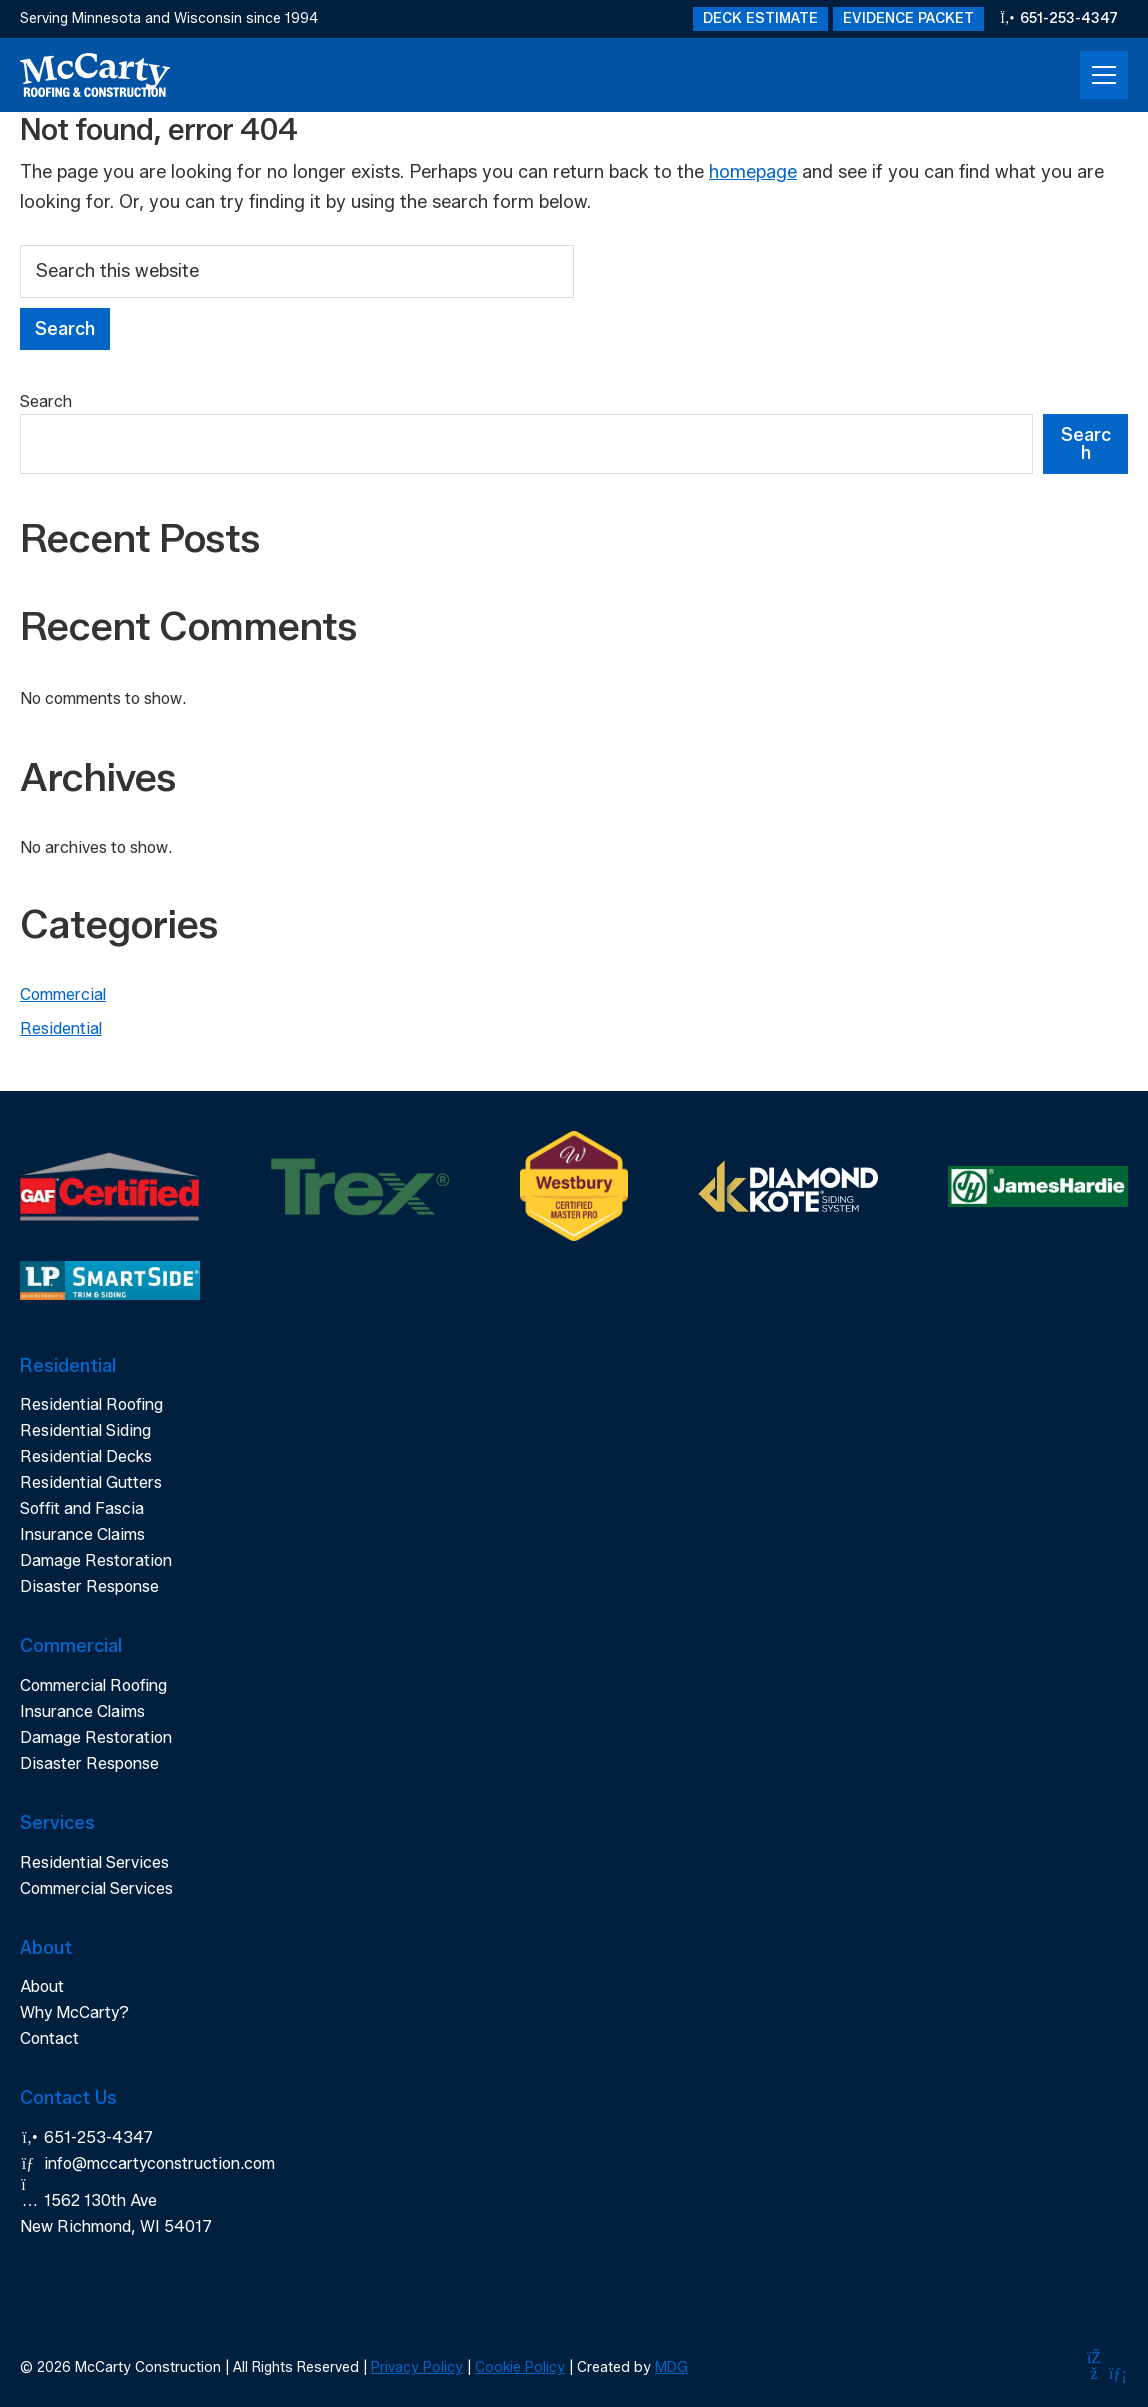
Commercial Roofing (93, 1685)
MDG (671, 2367)
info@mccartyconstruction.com (147, 2163)
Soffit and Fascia (82, 1508)
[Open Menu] (1104, 75)
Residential (61, 1028)
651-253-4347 (1059, 18)
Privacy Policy (417, 2367)
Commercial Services (96, 1888)
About (42, 1986)
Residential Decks (86, 1456)
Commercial (63, 994)
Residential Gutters (91, 1482)
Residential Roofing (91, 1404)
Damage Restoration (96, 1560)
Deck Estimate (760, 18)
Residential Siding (85, 1430)
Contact (49, 2038)
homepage (753, 172)
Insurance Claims (82, 1534)
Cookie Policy (520, 2367)
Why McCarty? (74, 2012)
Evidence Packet (908, 18)
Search (46, 401)
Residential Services (94, 1862)
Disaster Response (89, 1586)
